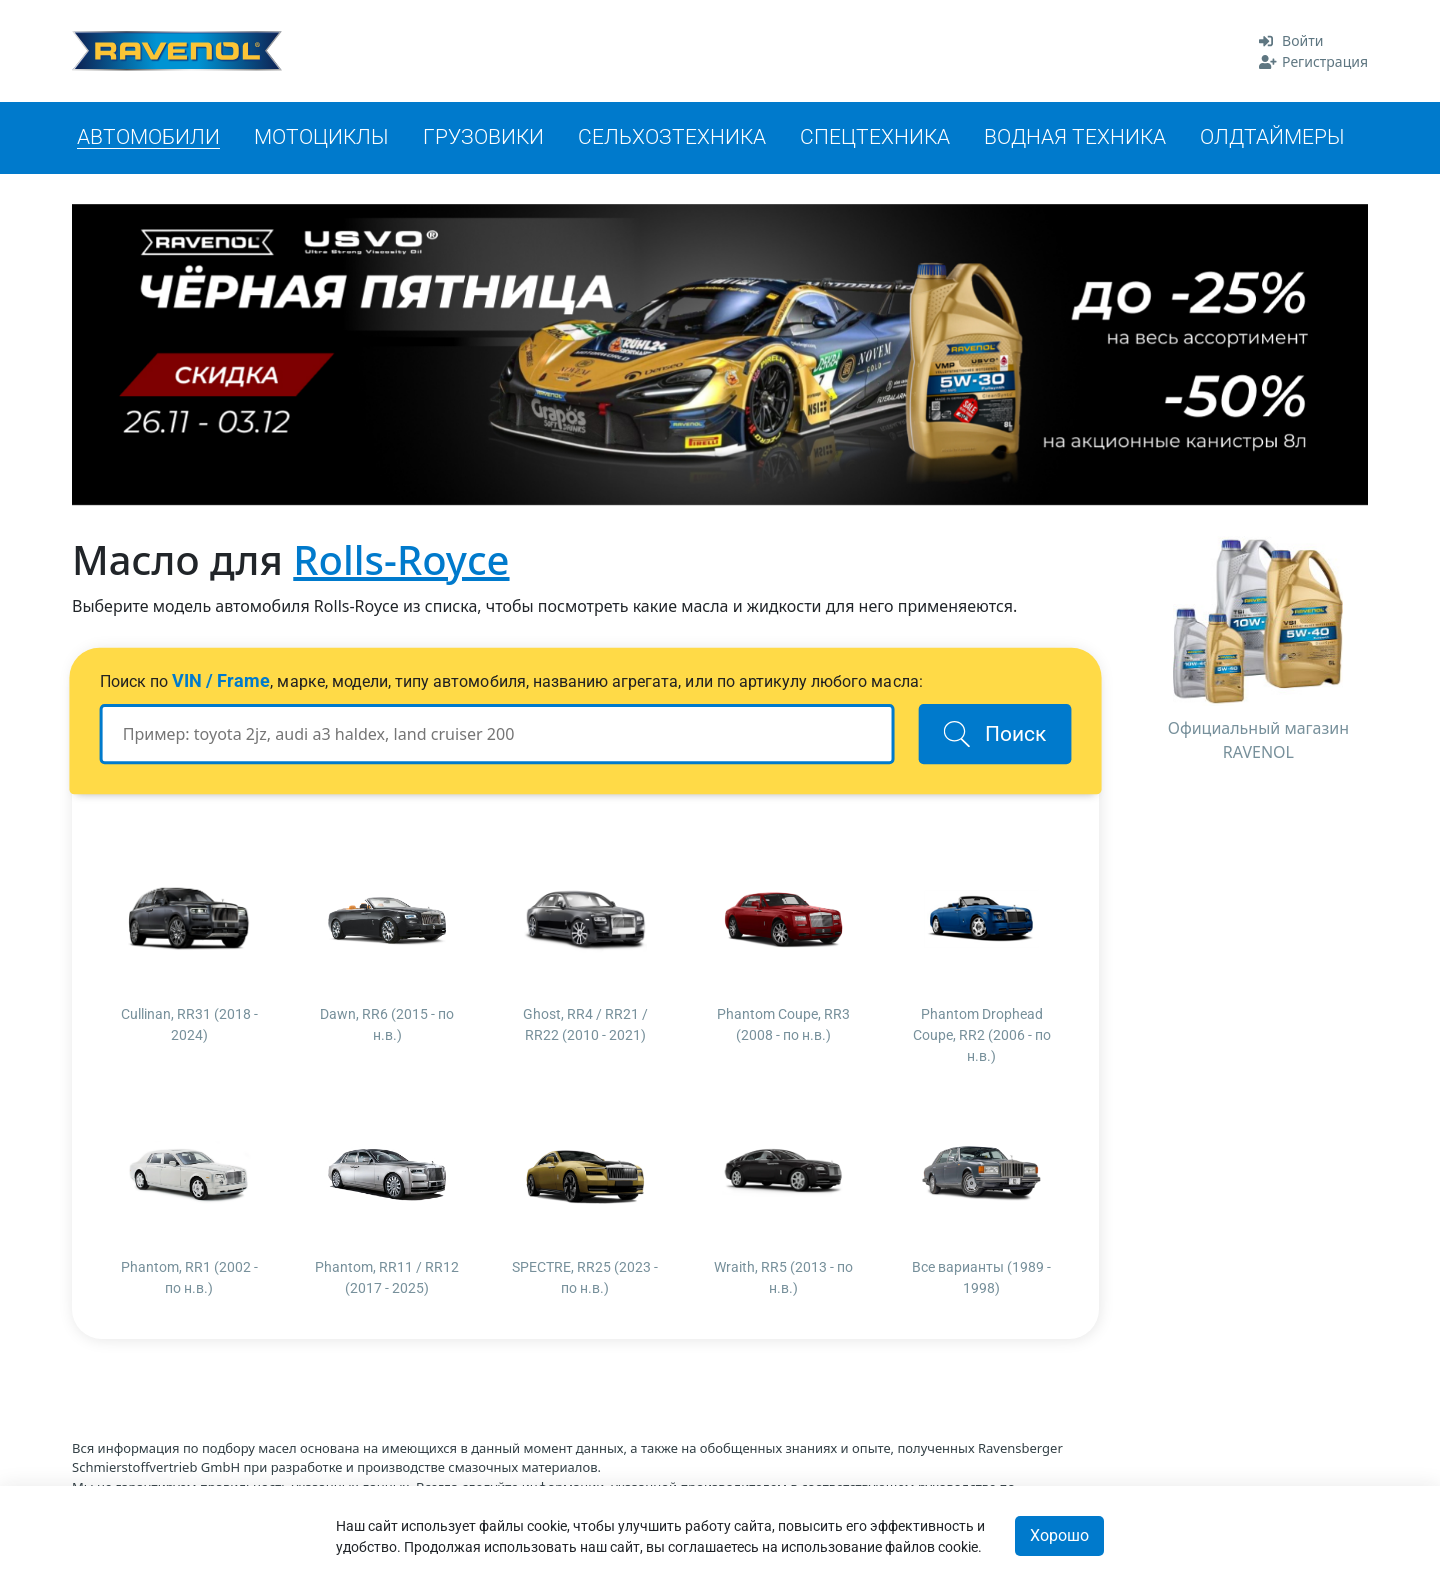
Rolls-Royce (401, 559)
